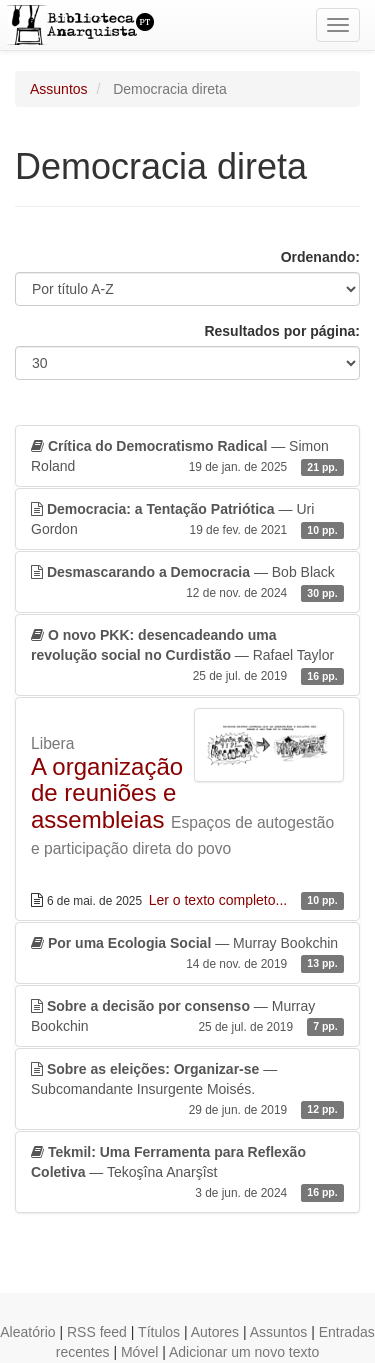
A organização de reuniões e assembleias (107, 793)
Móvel (139, 1352)
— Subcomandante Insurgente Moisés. (187, 1090)
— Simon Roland (187, 457)
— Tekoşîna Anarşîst (187, 1173)
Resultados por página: (282, 331)
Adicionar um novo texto (244, 1352)
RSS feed (97, 1332)
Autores (215, 1332)
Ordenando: (320, 257)
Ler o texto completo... (220, 900)
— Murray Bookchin (187, 954)
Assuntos (59, 89)
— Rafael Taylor (187, 656)
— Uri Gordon (187, 520)
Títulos (159, 1332)
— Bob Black (187, 583)
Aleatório (27, 1332)
